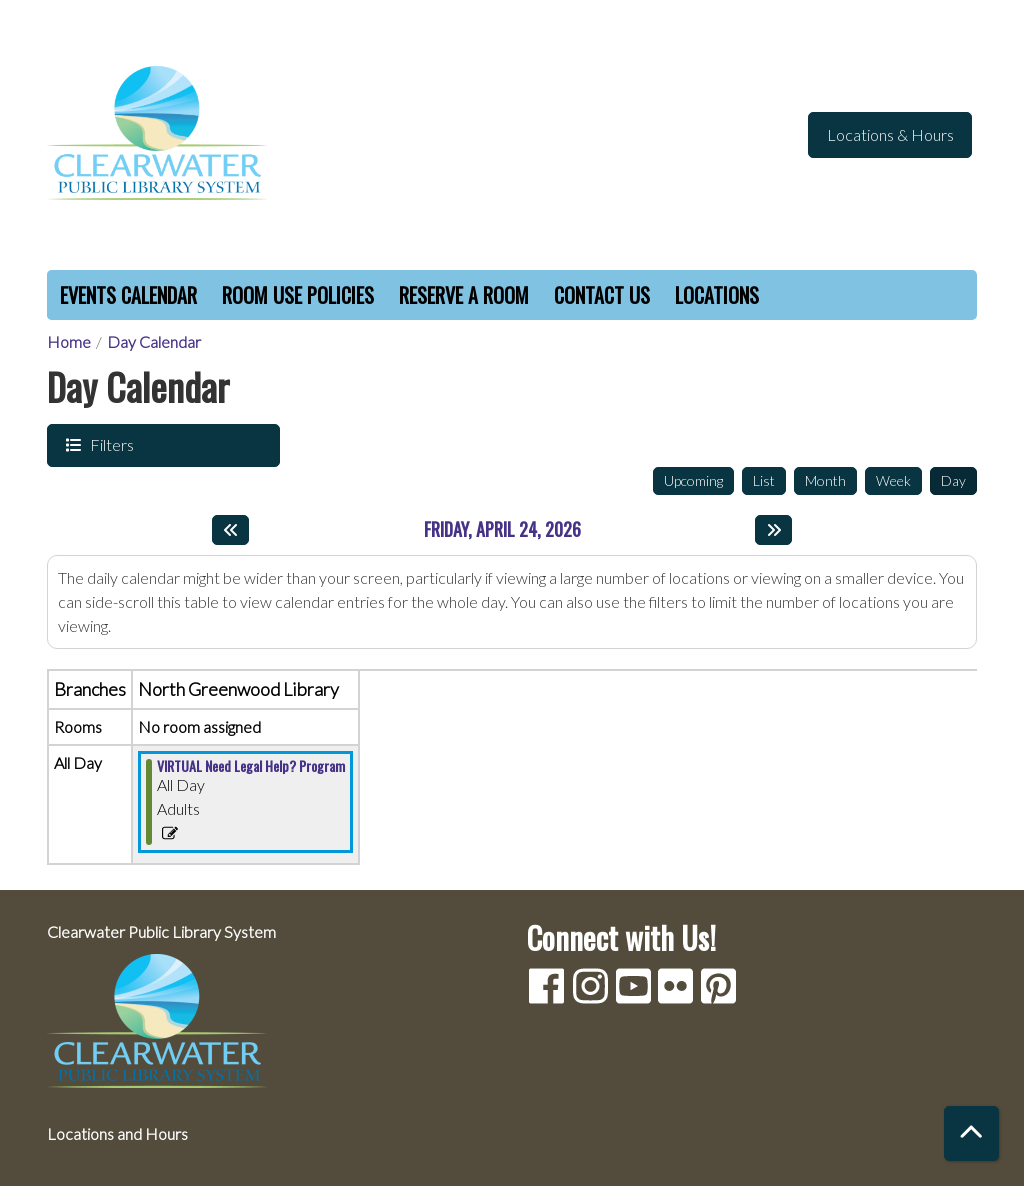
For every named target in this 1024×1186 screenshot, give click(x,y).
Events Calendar (128, 295)
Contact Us (602, 295)
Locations (717, 295)
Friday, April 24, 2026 (502, 530)
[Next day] (773, 530)
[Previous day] (230, 530)
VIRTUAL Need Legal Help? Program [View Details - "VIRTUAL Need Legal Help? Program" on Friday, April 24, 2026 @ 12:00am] (251, 766)
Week (893, 480)
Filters (110, 444)
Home (69, 341)
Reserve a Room (464, 295)
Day (953, 480)
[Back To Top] (971, 1133)
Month (825, 480)
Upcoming (693, 480)
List (764, 480)
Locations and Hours (117, 1133)
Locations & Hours (890, 134)
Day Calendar (154, 341)
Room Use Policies (298, 295)
